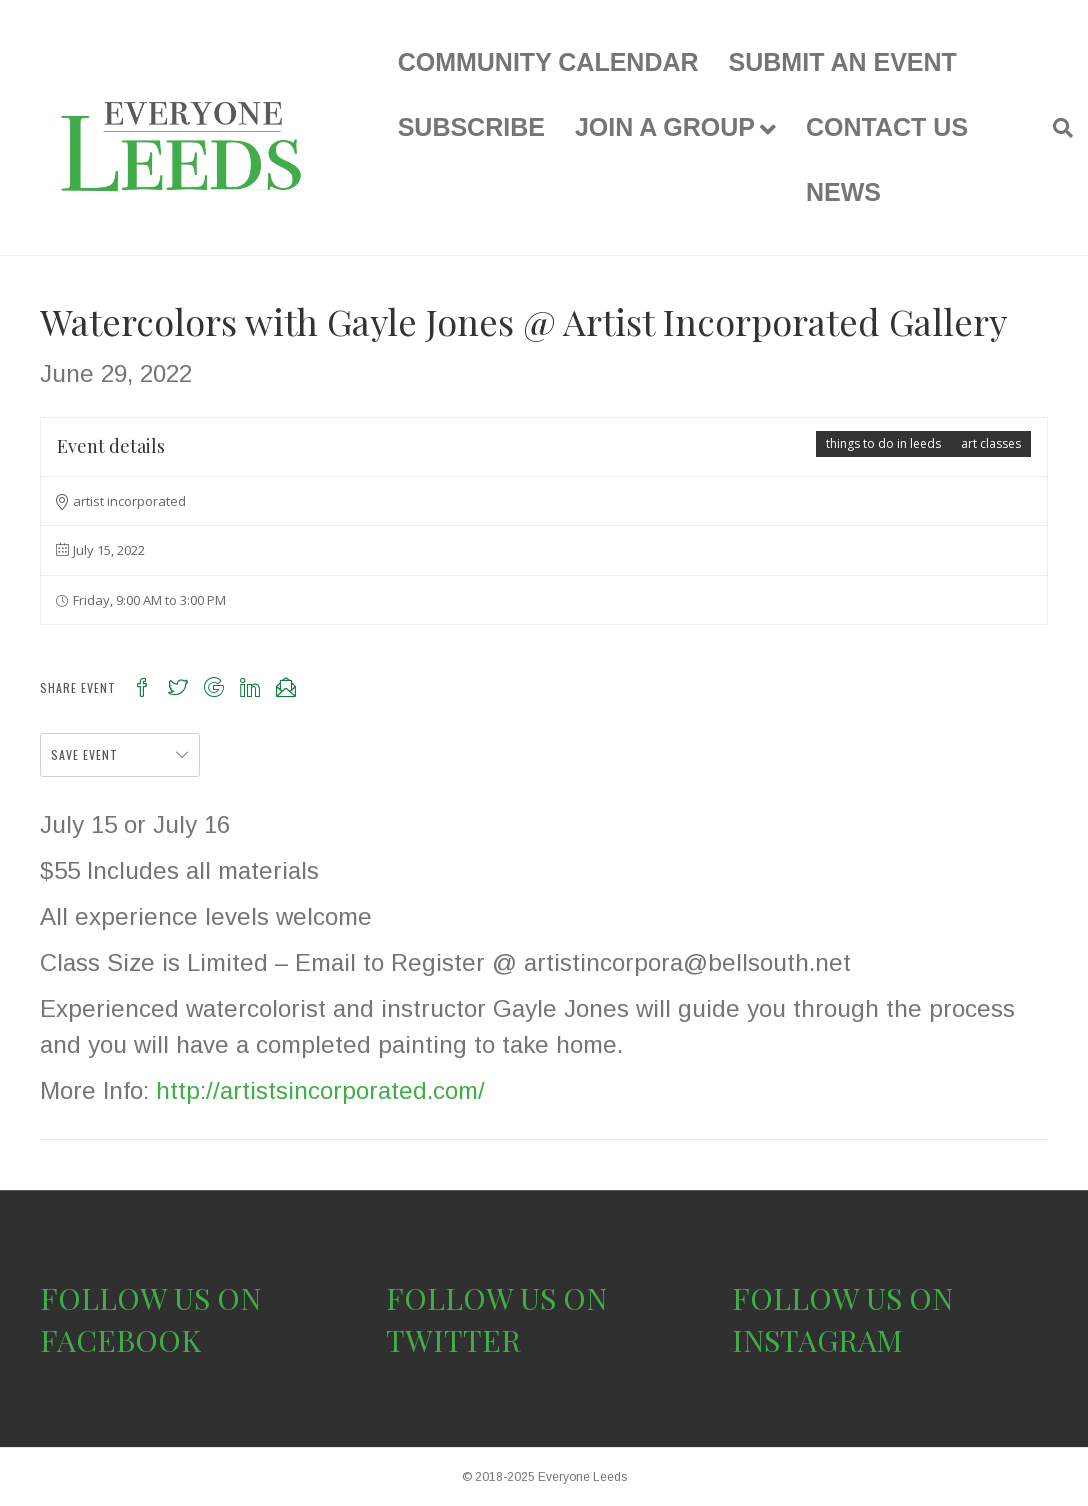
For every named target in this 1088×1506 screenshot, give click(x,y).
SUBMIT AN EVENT (843, 62)
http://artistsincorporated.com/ (320, 1090)
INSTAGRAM (817, 1340)
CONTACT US (887, 127)
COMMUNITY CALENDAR (548, 62)
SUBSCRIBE (471, 127)
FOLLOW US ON (150, 1298)
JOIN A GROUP (665, 127)
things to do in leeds (883, 443)
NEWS (843, 192)
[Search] (1055, 128)
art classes (991, 443)
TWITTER (453, 1340)
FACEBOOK (120, 1340)
